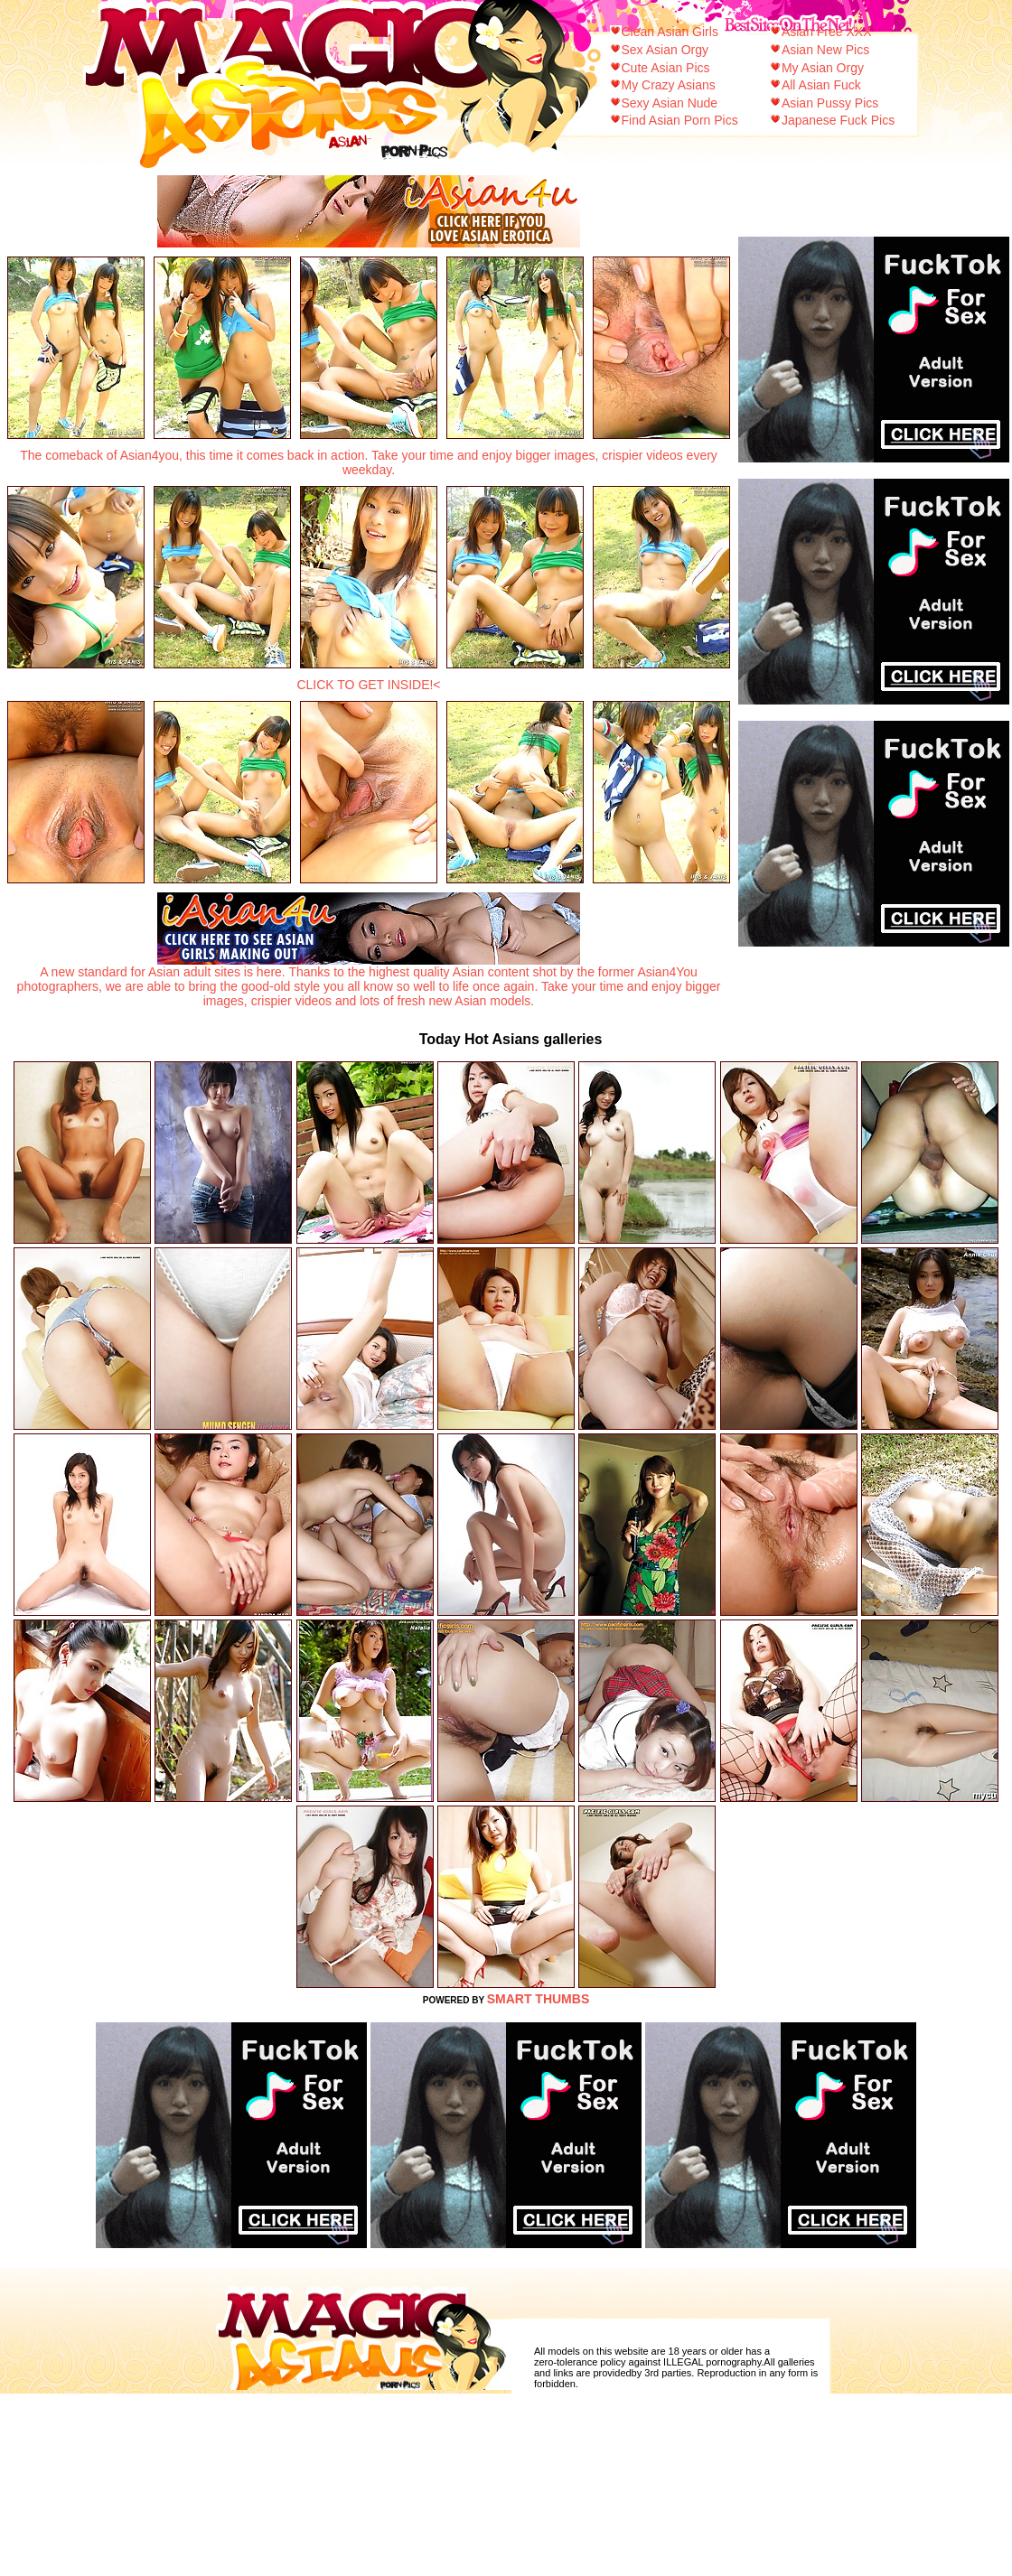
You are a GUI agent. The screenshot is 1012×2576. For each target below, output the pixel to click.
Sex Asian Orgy (665, 49)
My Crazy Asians (669, 85)
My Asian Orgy (823, 68)
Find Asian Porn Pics (680, 120)
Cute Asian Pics (666, 68)
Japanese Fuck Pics (838, 120)
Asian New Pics (825, 49)
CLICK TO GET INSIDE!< (368, 684)
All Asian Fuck (821, 85)
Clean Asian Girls (670, 31)
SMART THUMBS (538, 1999)
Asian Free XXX (827, 31)
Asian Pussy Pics (830, 103)
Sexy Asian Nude (670, 103)
